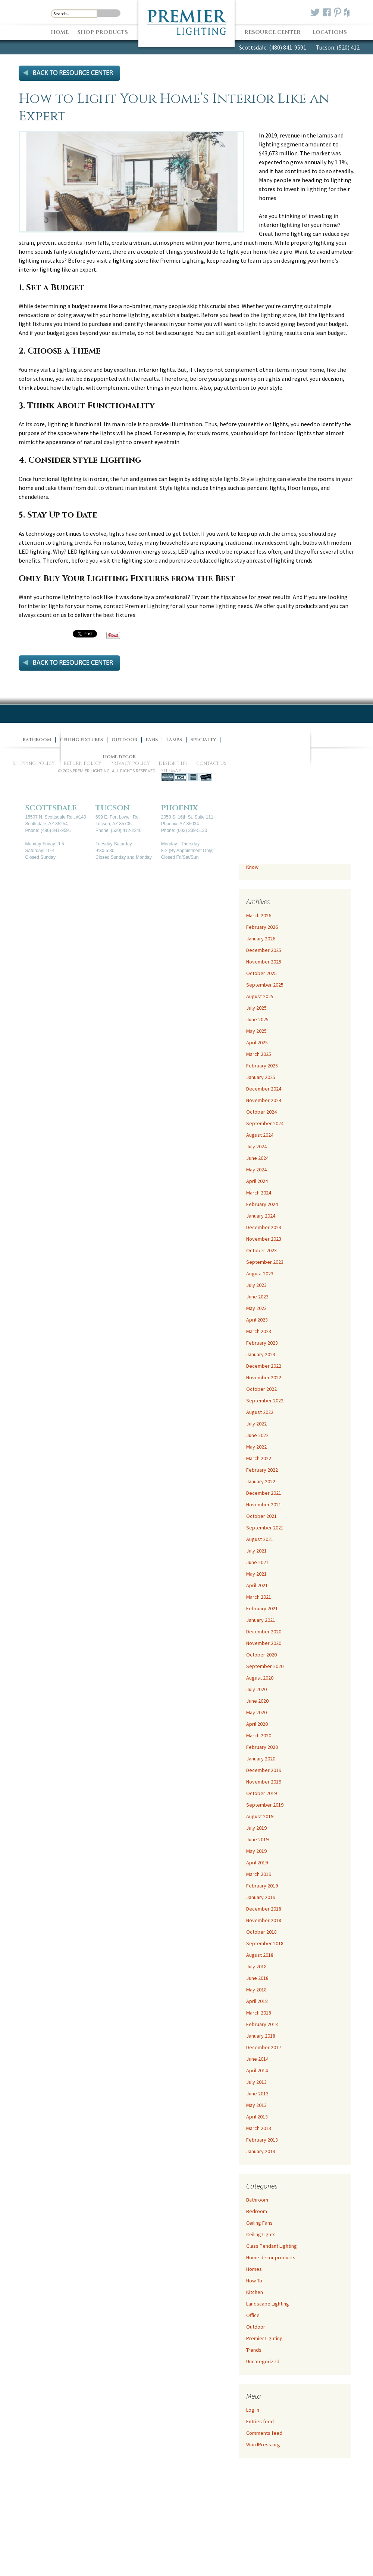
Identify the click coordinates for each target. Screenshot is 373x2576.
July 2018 (256, 1966)
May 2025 (256, 1031)
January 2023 (260, 1354)
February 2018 (262, 2024)
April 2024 (257, 1181)
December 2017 (263, 2047)
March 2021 (258, 1597)
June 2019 (257, 1839)
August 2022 (259, 1412)
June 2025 (257, 1019)
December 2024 (263, 1088)
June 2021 (257, 1562)
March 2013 (258, 2128)
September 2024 (264, 1123)
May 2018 (256, 1989)
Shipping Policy (34, 763)
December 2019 (263, 1770)
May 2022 (256, 1446)
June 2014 (257, 2059)
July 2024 (256, 1146)
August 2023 (259, 1273)
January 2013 (260, 2151)
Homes (254, 2269)
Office (253, 2315)
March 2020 (258, 1735)
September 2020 (264, 1666)
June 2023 (257, 1296)
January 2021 (260, 1620)
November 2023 (263, 1238)
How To (254, 2280)
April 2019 (257, 1862)
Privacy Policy (130, 763)
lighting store (130, 260)
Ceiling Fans (259, 2222)
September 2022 (264, 1400)
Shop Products (102, 32)
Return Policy (82, 763)
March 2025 (258, 1054)
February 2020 (262, 1747)
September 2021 (264, 1527)
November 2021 (263, 1504)
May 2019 (256, 1851)
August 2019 (259, 1816)
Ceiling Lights (261, 2234)
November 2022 (263, 1377)
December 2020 (263, 1631)
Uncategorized (262, 2361)
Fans (152, 739)
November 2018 (263, 1920)
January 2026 (260, 938)
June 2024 (257, 1158)
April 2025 (257, 1042)
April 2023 (257, 1319)
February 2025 (262, 1065)
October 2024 (261, 1111)
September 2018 (264, 1943)
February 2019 (262, 1885)
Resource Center (272, 32)
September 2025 (264, 984)
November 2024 (263, 1100)
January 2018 (260, 2035)
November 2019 (263, 1781)
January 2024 (260, 1215)
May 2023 (256, 1308)
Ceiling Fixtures (81, 739)
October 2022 (261, 1389)
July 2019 (256, 1828)
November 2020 (263, 1643)
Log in (252, 2409)
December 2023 (263, 1227)
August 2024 (259, 1135)
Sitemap (171, 771)
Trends (253, 2349)
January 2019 (260, 1897)
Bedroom (256, 2211)
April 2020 (257, 1724)
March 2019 (258, 1874)
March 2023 (258, 1331)
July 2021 (256, 1550)
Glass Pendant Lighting (271, 2246)
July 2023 (256, 1285)
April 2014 (257, 2070)
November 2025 (263, 961)
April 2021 (257, 1585)
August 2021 (259, 1539)
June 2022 (257, 1435)
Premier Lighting (264, 2338)
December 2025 (263, 950)
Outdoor (255, 2326)
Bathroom (257, 2199)
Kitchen (254, 2292)
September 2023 (264, 1262)
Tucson (112, 808)
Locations (329, 32)
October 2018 (261, 1931)
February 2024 (262, 1204)
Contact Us (211, 763)
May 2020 (256, 1712)
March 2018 (258, 2012)
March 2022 (258, 1458)
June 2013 (257, 2093)
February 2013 (262, 2139)
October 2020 (261, 1654)
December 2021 (263, 1493)
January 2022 (260, 1481)
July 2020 (256, 1689)
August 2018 (259, 1955)
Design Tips (173, 763)
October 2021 (261, 1516)
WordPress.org (263, 2444)
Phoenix (179, 808)
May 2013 (256, 2105)
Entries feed (260, 2421)
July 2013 (256, 2082)
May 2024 (256, 1169)
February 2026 (262, 927)
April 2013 (257, 2116)
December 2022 (263, 1366)
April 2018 (257, 2001)
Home (60, 32)
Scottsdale (51, 808)
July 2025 (256, 1007)
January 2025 (260, 1077)
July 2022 (256, 1423)
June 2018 (257, 1978)
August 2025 (259, 996)
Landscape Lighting (267, 2303)
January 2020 (260, 1758)
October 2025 (261, 973)
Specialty (203, 739)
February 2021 (262, 1608)
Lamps (174, 739)
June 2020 (257, 1700)
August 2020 (259, 1677)
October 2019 (261, 1793)
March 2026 (258, 915)
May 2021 (256, 1573)
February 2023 (262, 1342)
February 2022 (262, 1469)
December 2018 (263, 1908)
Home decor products (270, 2257)
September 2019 (264, 1804)
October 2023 (261, 1250)
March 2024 (258, 1192)
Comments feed (264, 2433)
